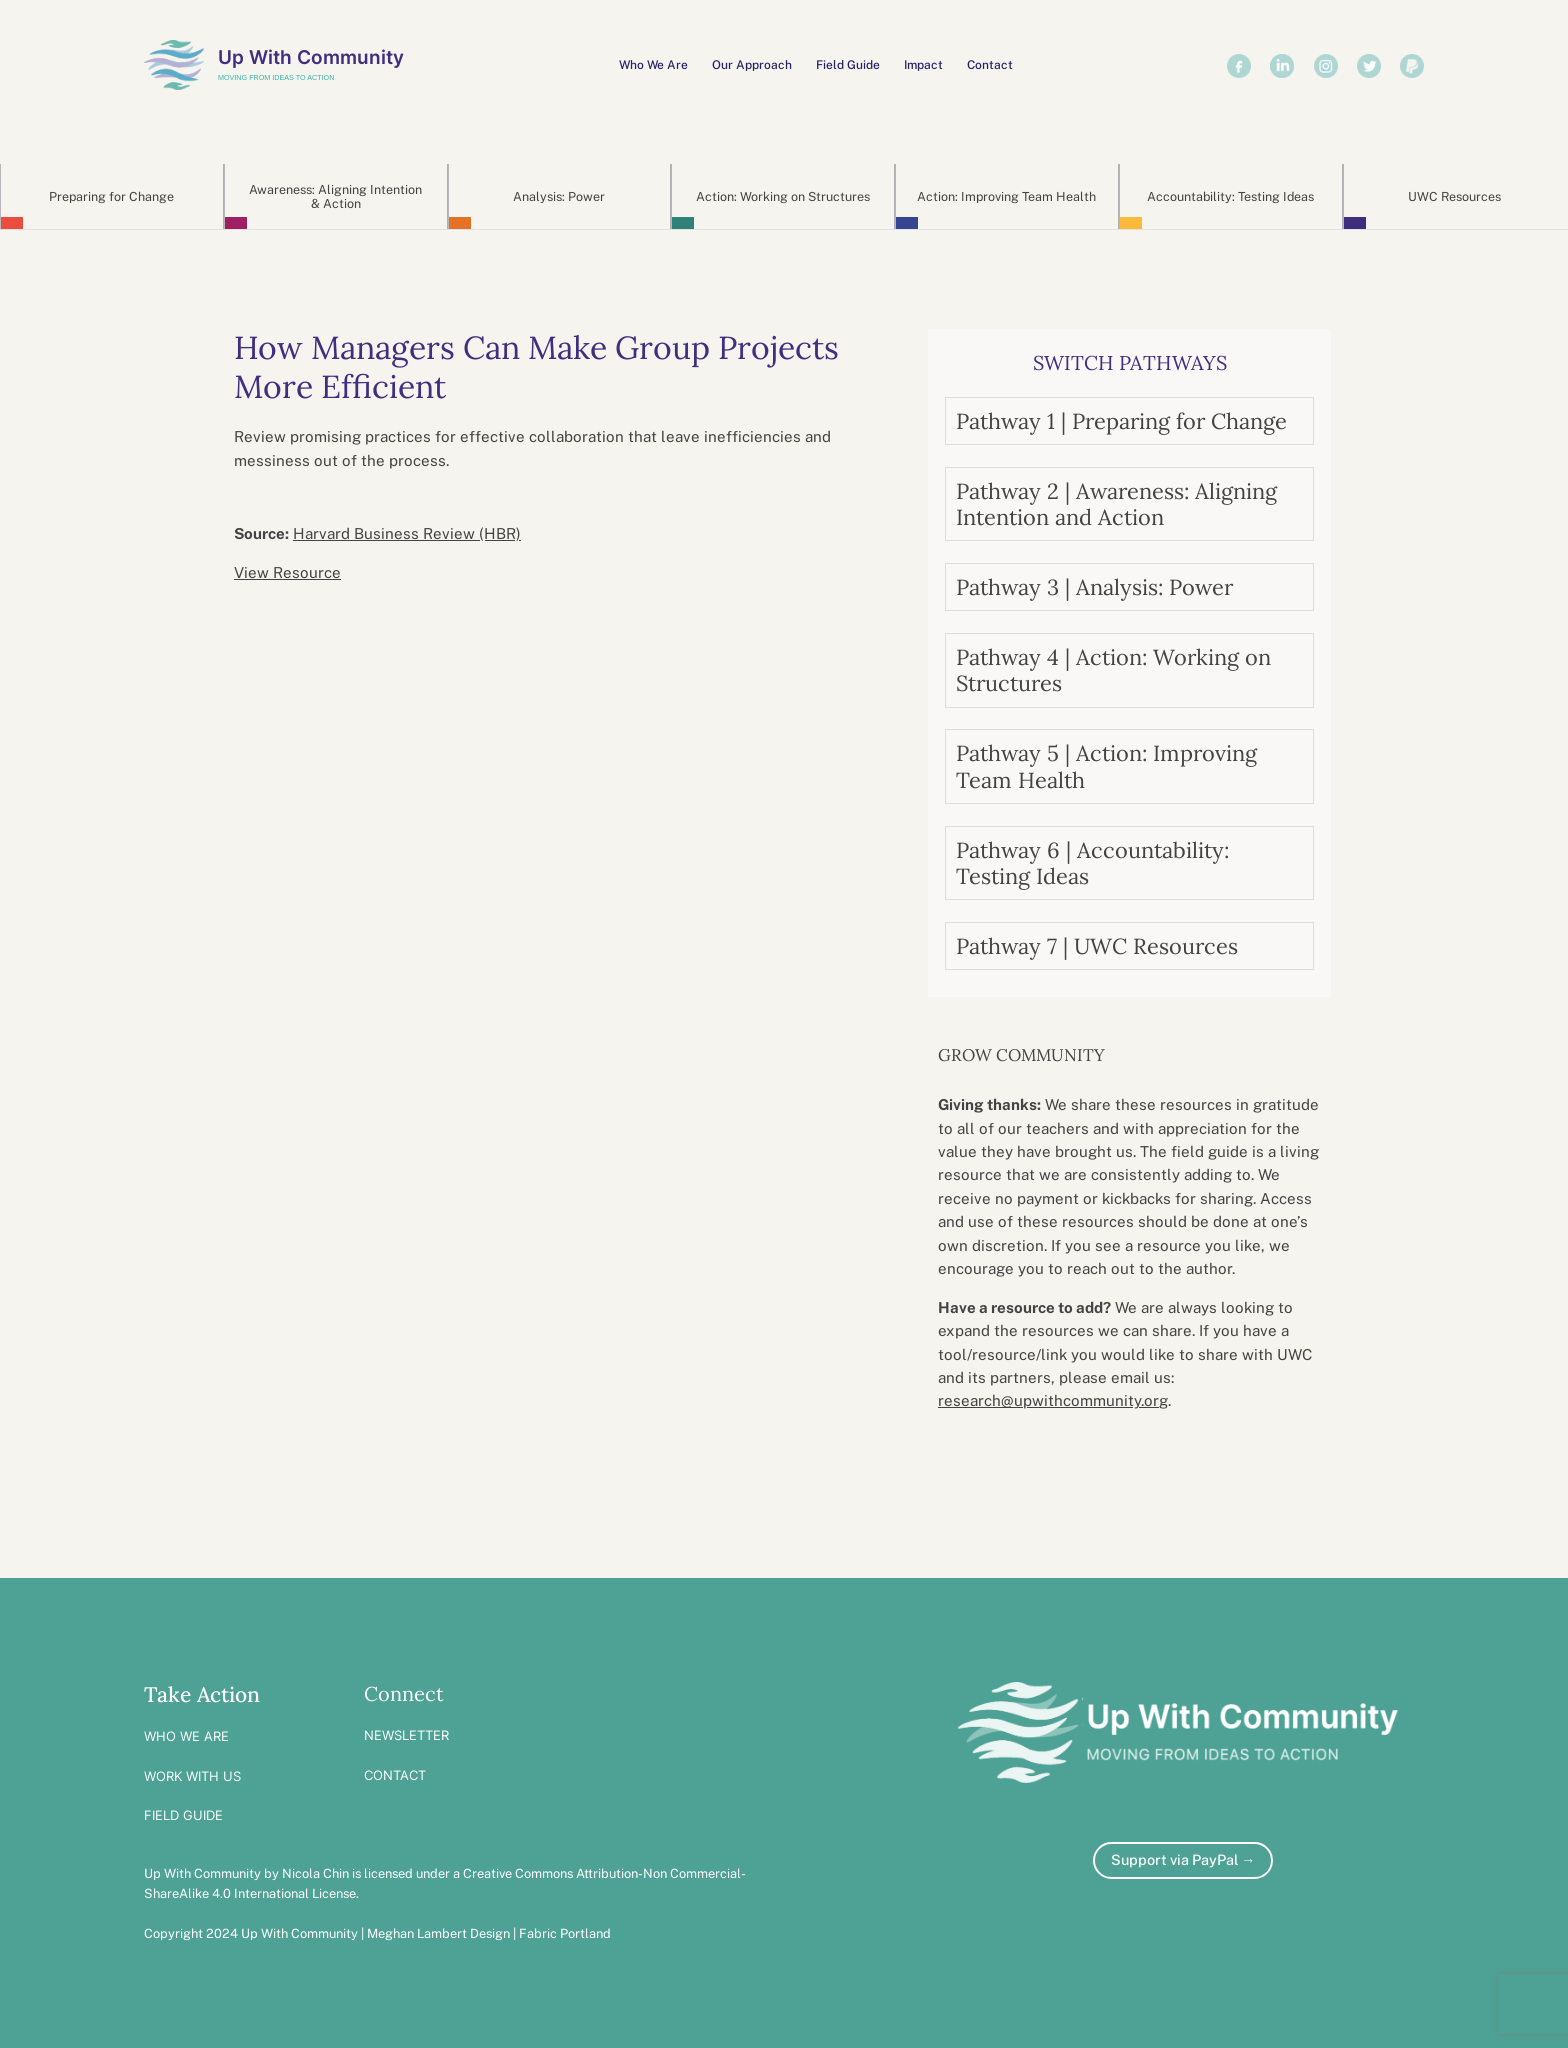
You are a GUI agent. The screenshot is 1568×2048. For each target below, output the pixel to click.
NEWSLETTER (406, 1735)
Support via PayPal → (1183, 1859)
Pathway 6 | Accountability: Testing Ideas (1092, 863)
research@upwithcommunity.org (1053, 1400)
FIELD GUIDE (183, 1815)
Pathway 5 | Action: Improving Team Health (1106, 766)
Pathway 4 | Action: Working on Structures (1113, 670)
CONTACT (395, 1775)
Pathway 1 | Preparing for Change (1121, 421)
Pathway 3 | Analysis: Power (1094, 587)
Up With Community (311, 57)
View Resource (287, 572)
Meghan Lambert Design (438, 1933)
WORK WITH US (192, 1776)
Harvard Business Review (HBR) (407, 533)
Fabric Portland (565, 1933)
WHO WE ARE (186, 1736)
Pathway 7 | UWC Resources (1097, 946)
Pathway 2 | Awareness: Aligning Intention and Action (1116, 504)
